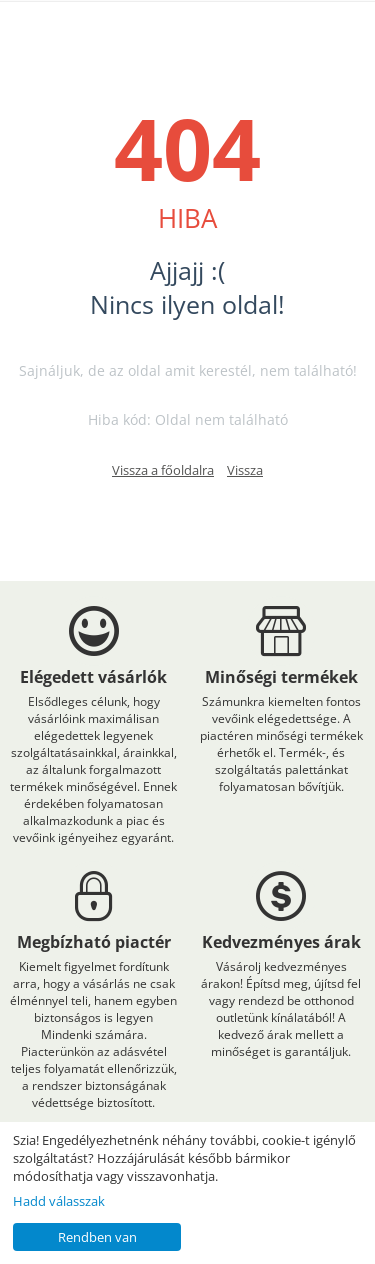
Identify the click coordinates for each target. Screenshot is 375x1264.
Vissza (245, 470)
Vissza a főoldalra (163, 470)
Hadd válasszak (59, 1201)
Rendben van (97, 1237)
